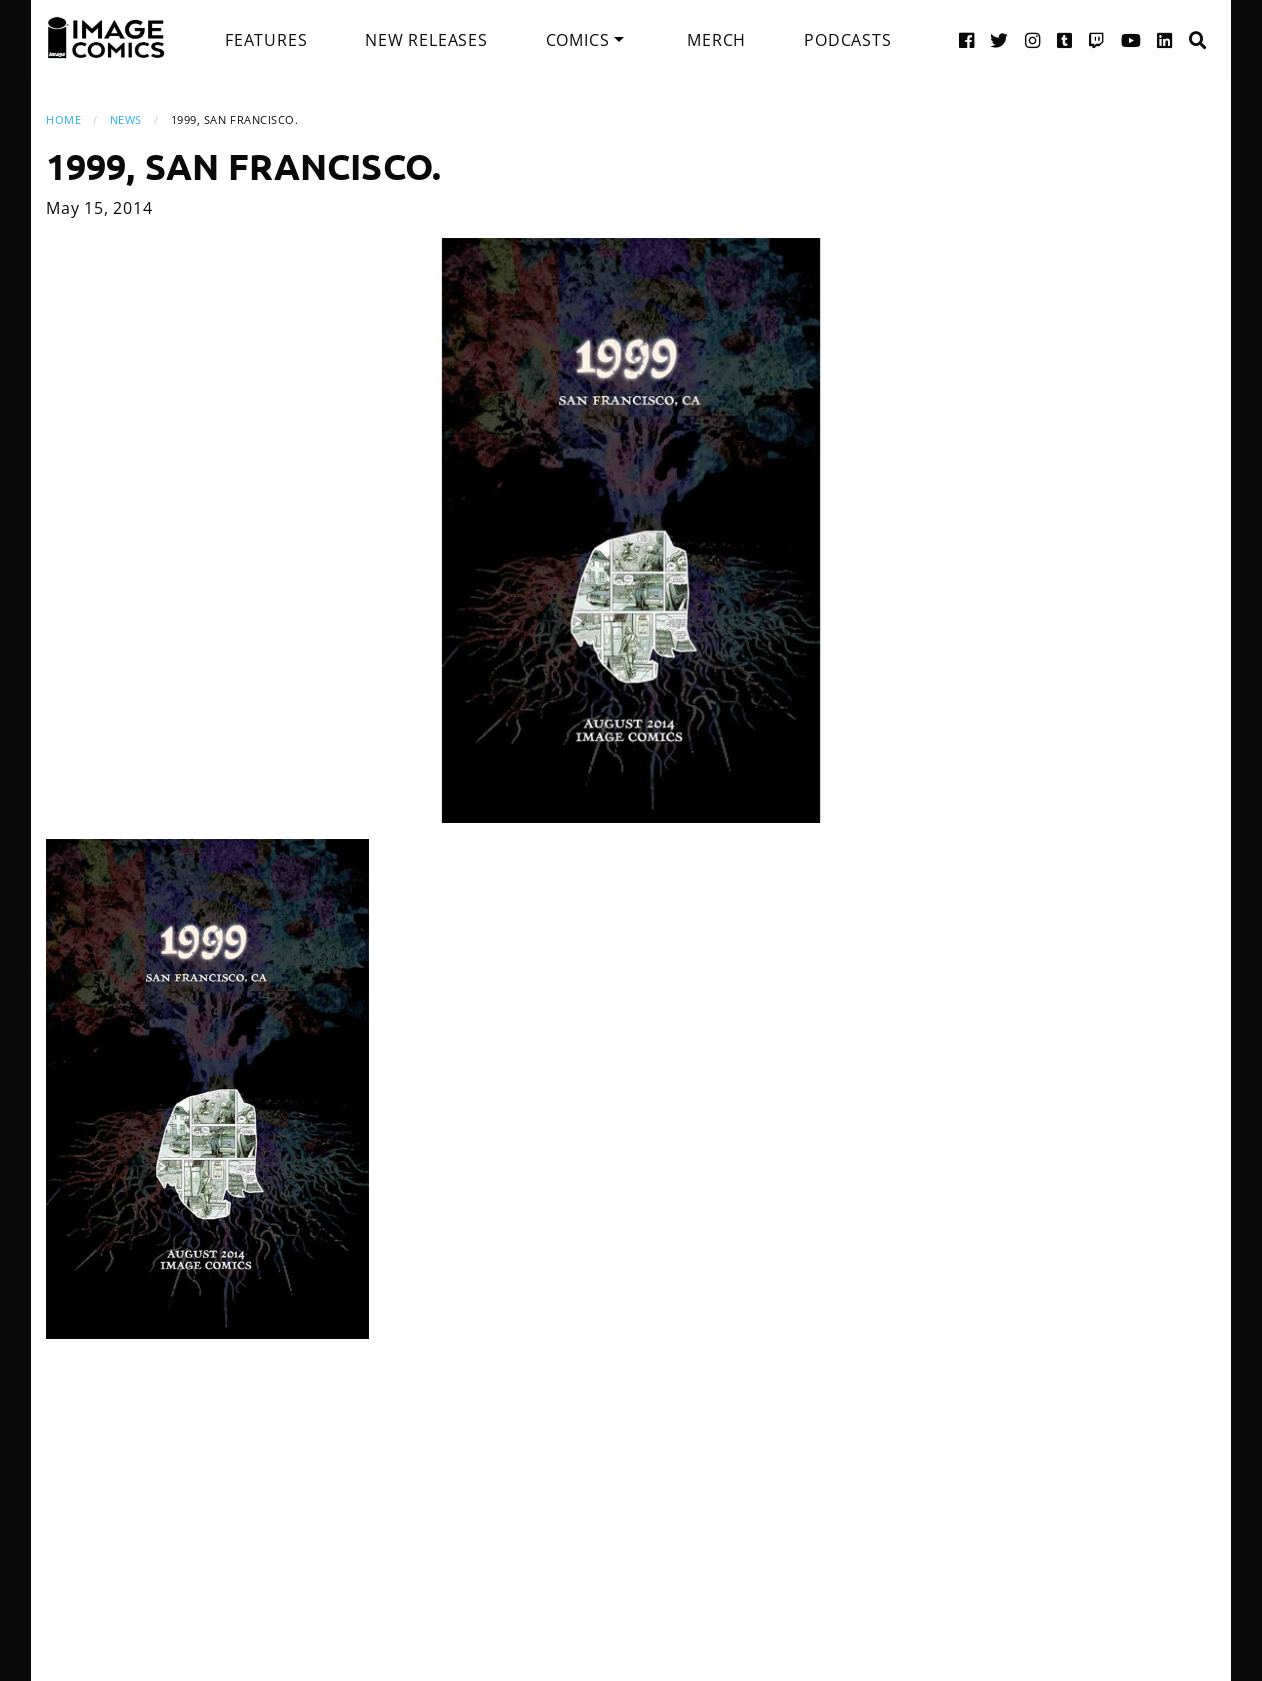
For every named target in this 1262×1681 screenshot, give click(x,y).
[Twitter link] (999, 39)
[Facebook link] (967, 39)
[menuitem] (266, 40)
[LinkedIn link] (1165, 39)
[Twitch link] (1097, 39)
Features (266, 40)
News (126, 119)
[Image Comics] (106, 38)
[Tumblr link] (1065, 39)
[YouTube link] (1131, 39)
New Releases (426, 40)
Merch (716, 40)
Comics (578, 40)
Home (63, 119)
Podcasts (847, 40)
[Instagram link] (1033, 39)
